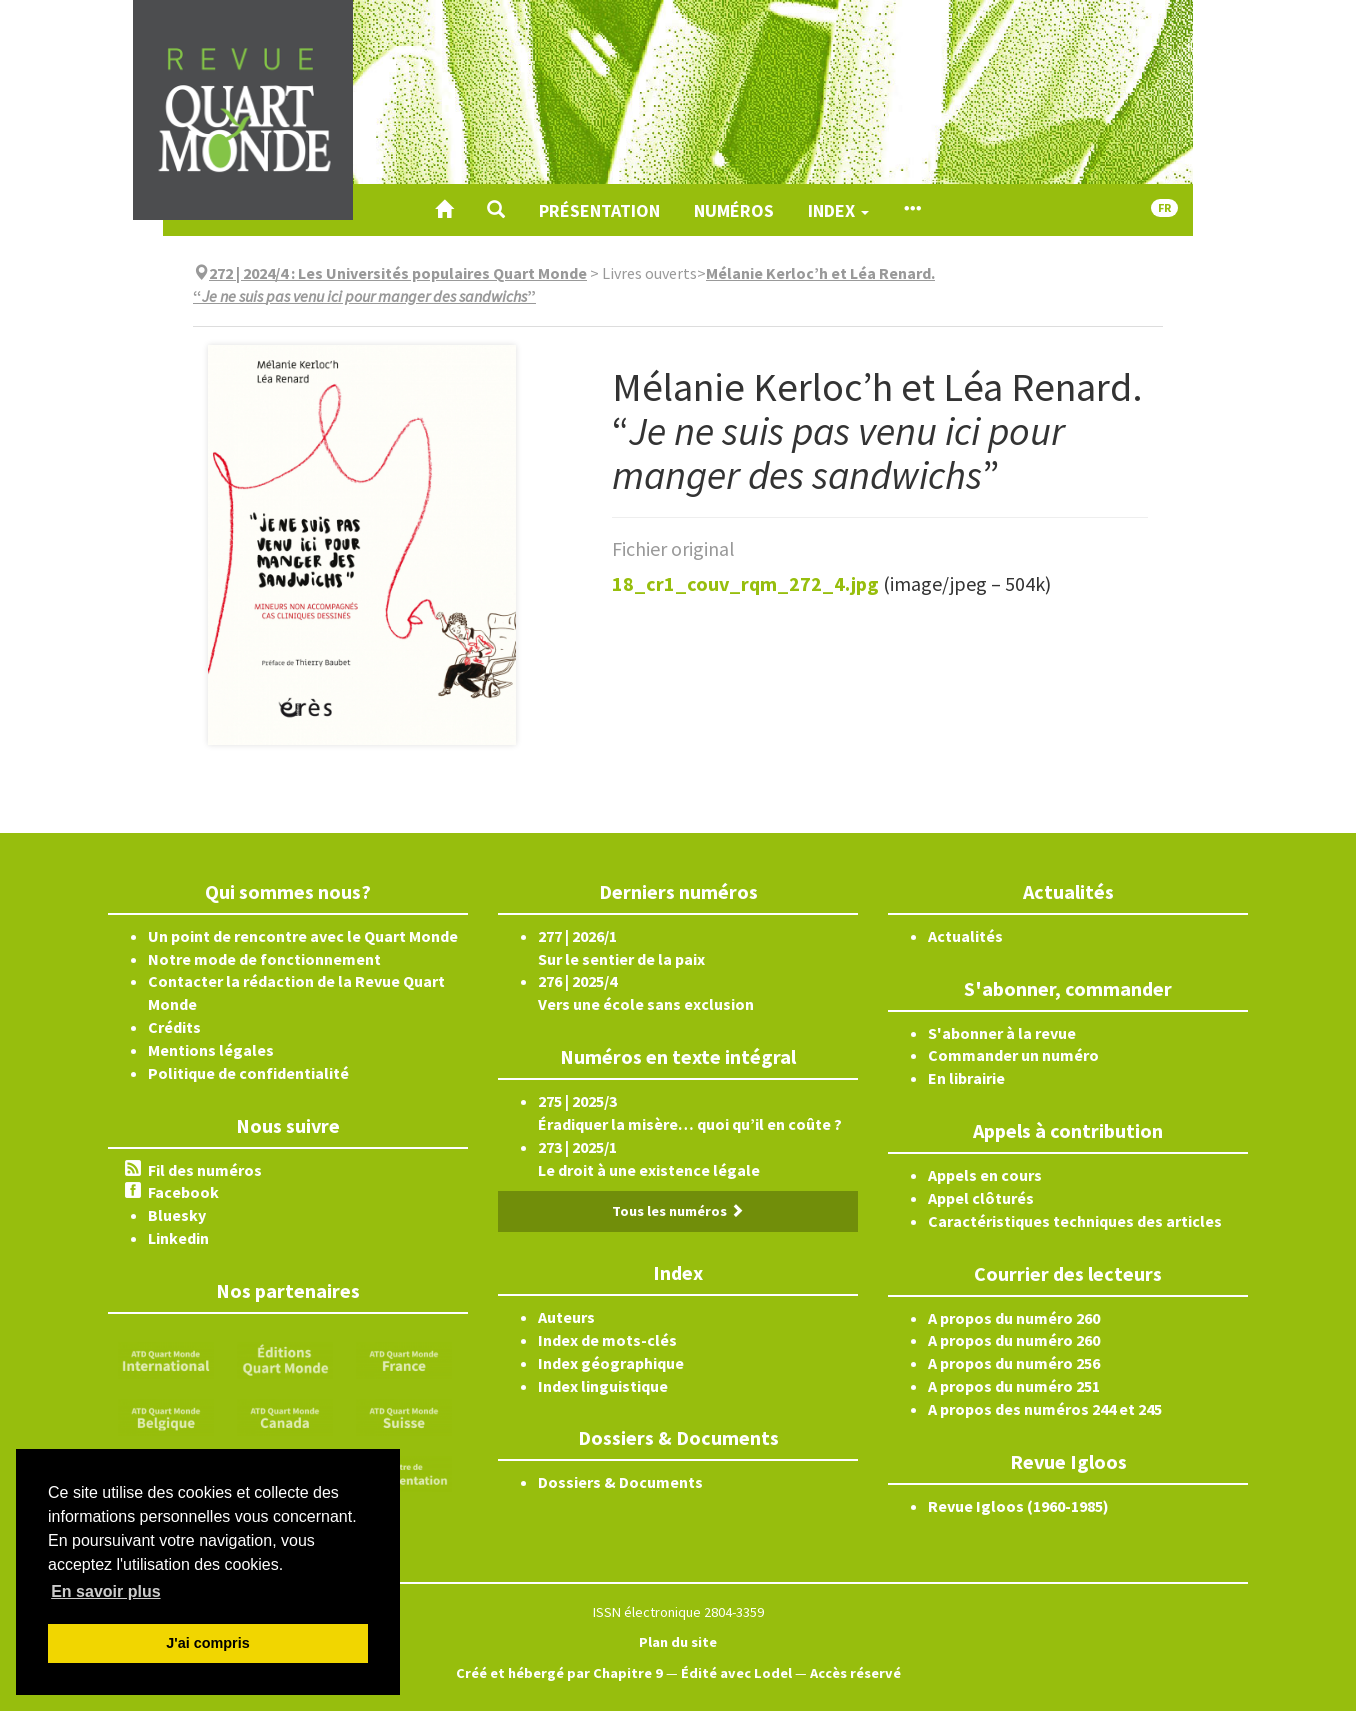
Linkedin (178, 1238)
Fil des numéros (205, 1170)
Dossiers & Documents (620, 1482)
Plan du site (678, 1642)
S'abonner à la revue (1002, 1033)
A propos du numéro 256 (1014, 1363)
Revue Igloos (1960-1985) (1018, 1506)
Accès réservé (855, 1673)
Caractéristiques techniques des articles (1075, 1221)
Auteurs (566, 1317)
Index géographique (611, 1363)
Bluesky (177, 1215)
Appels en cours (985, 1175)
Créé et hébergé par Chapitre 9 (559, 1673)
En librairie (966, 1078)
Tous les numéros (678, 1211)
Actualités (965, 936)
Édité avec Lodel (736, 1673)
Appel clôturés (981, 1198)
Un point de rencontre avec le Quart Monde (303, 936)
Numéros (734, 210)
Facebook (183, 1192)
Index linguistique (603, 1386)
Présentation (599, 210)
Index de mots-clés (607, 1340)
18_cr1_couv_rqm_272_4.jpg (745, 583)
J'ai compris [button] (207, 1643)
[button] (496, 210)
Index (838, 210)
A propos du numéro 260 (1014, 1318)
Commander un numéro (1013, 1055)
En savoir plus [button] (105, 1591)
